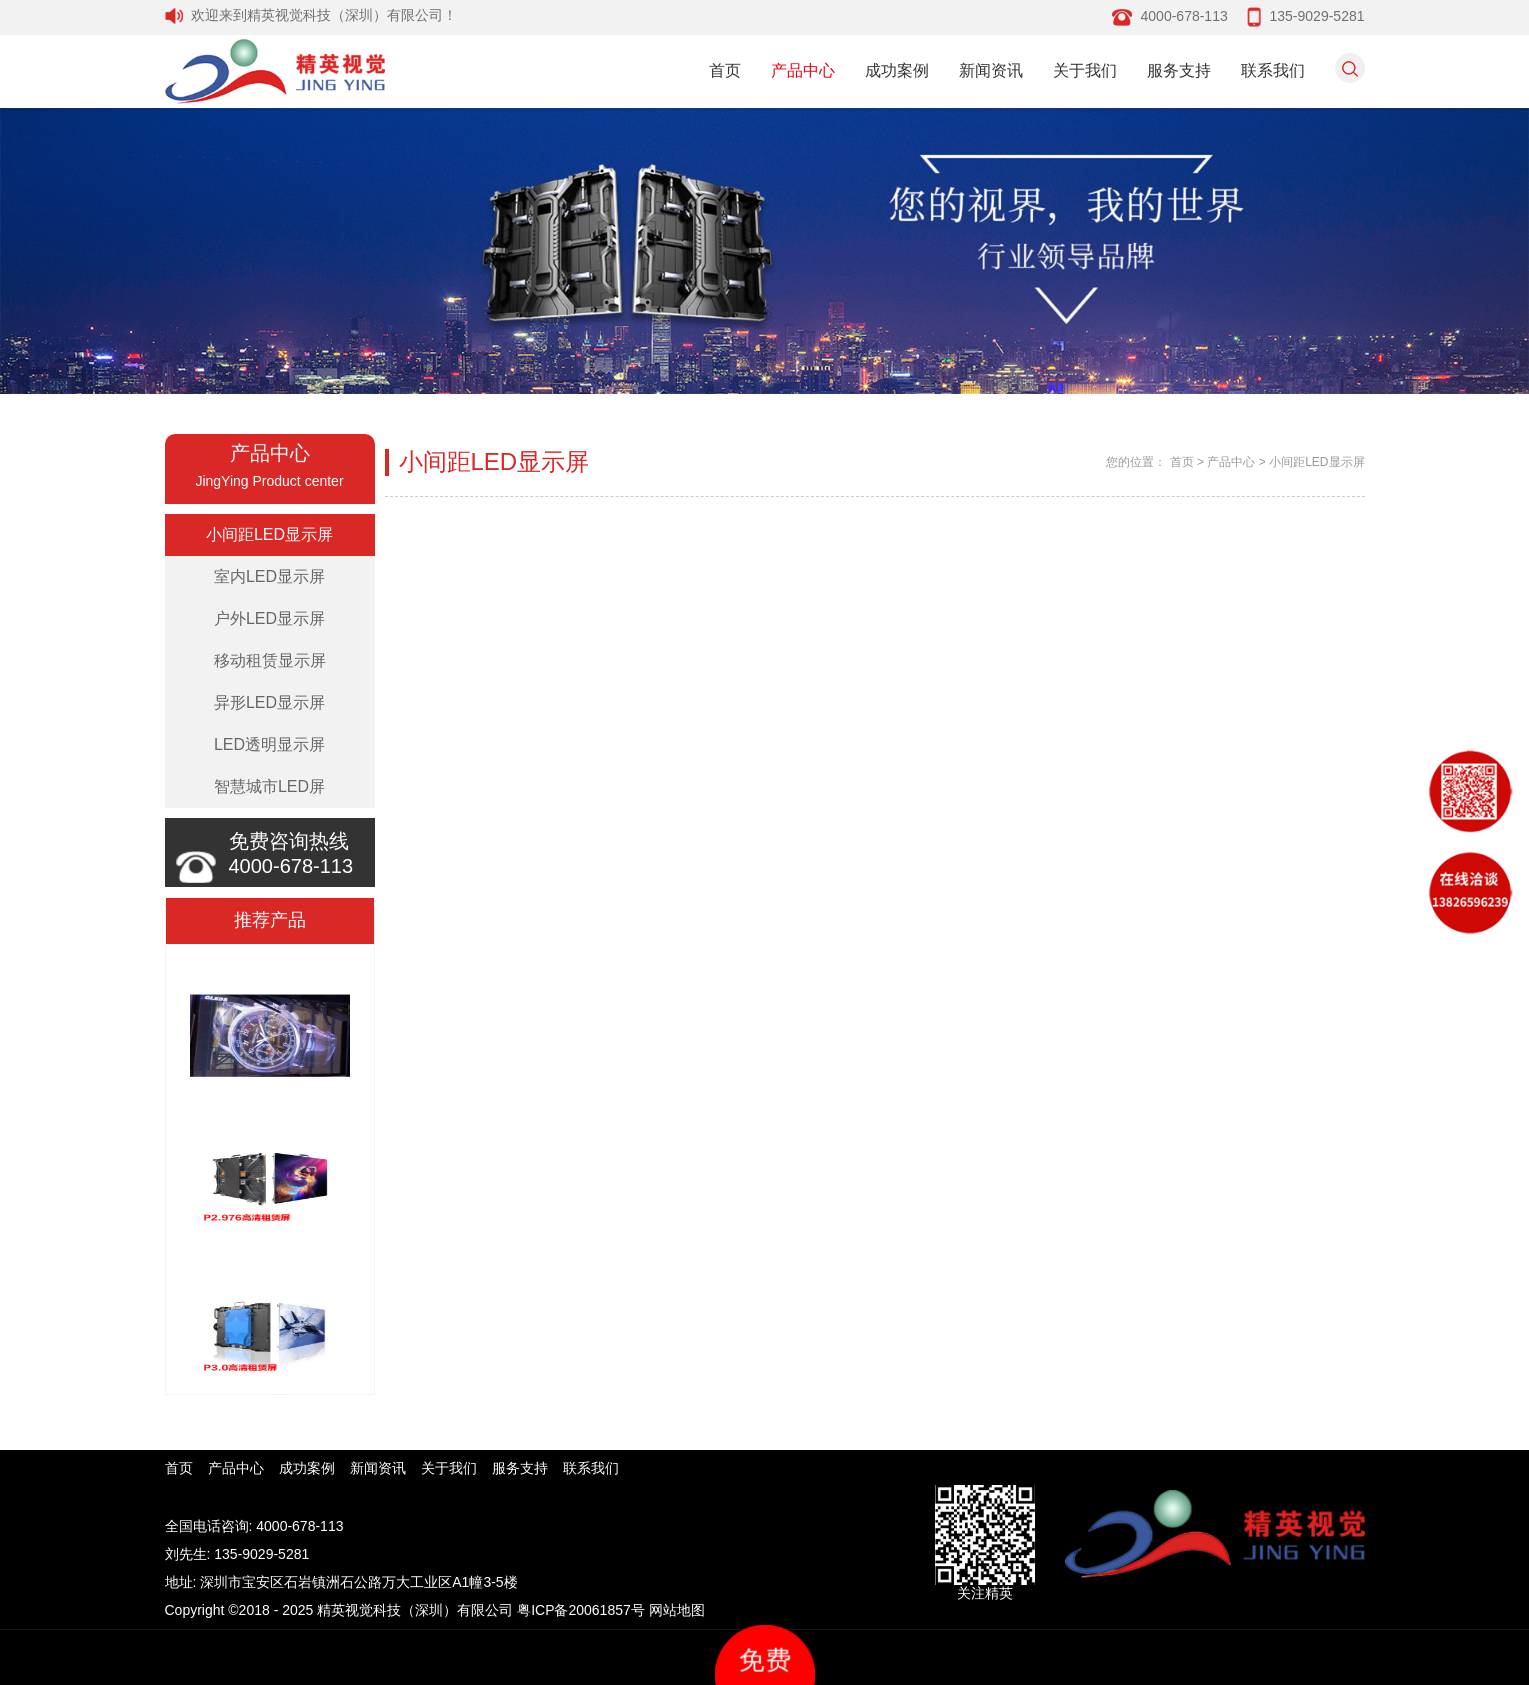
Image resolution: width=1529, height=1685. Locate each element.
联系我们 (1273, 70)
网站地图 (677, 1610)
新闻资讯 (991, 70)
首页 (725, 70)
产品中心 (803, 70)
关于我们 (1085, 70)
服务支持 (1179, 70)
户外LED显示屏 (269, 618)
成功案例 (897, 70)
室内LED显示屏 (269, 576)
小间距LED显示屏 (269, 534)
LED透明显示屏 (269, 744)
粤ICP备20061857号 (581, 1610)
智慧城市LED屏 (269, 786)
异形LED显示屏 (269, 702)
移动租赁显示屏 (270, 660)
